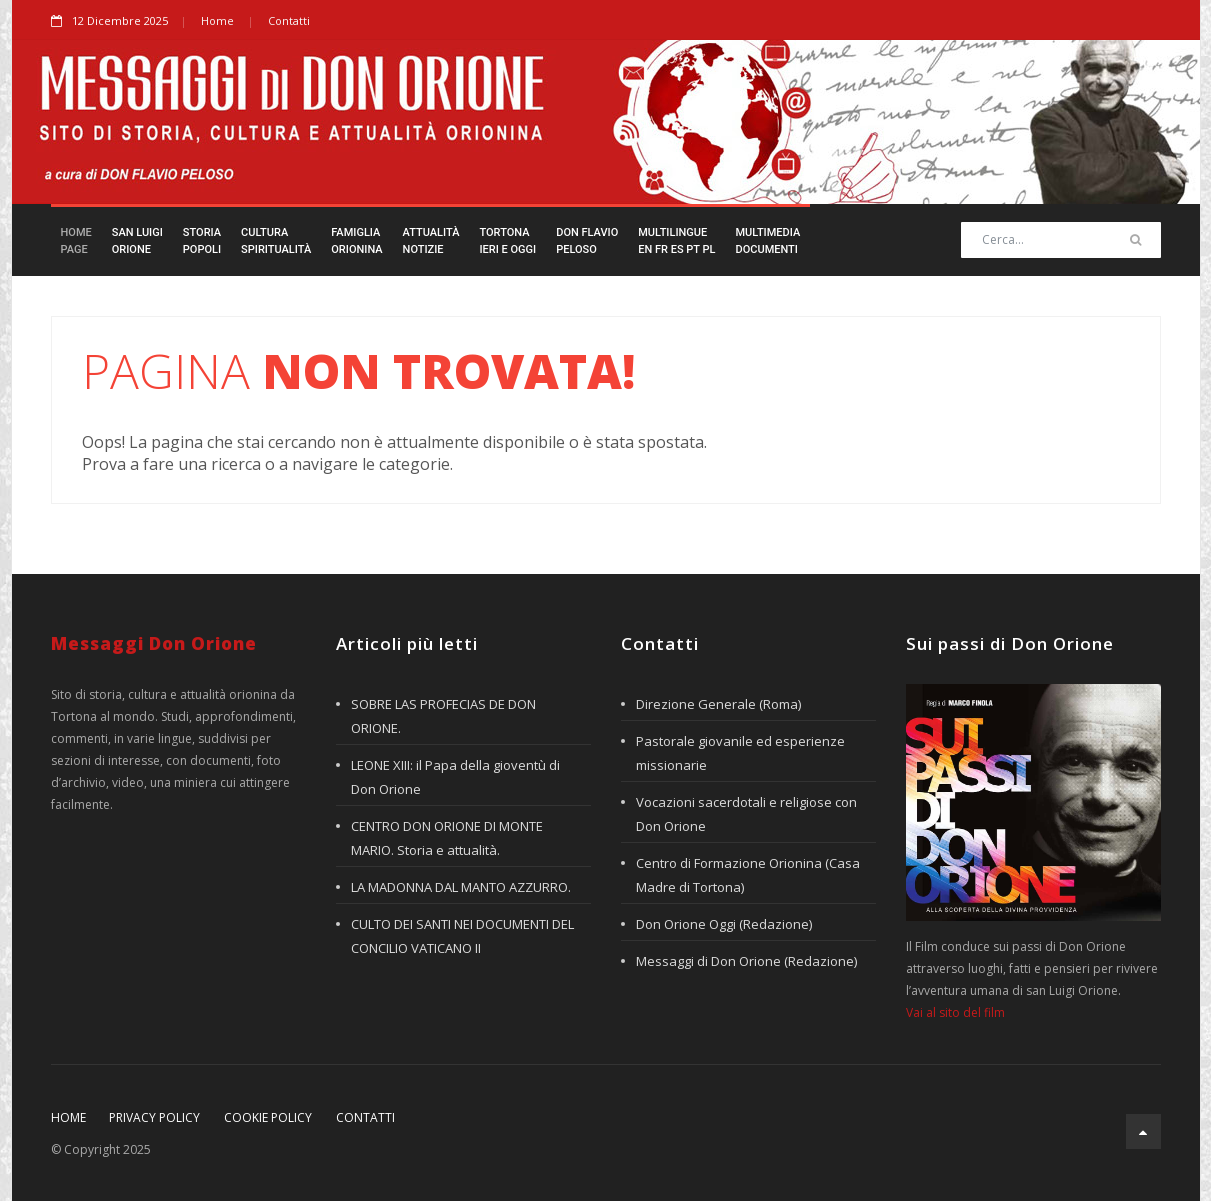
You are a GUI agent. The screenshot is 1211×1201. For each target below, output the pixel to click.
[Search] (1061, 240)
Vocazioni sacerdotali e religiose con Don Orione (746, 814)
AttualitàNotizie (431, 241)
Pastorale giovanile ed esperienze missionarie (740, 753)
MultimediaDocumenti (768, 241)
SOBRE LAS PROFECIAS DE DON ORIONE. (443, 716)
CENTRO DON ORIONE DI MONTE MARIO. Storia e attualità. (447, 838)
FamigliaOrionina (356, 241)
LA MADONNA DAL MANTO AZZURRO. (461, 887)
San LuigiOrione (137, 241)
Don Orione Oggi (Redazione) (724, 924)
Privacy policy (154, 1117)
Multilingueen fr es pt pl (676, 241)
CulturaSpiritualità (276, 241)
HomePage (76, 241)
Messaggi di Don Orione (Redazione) (746, 961)
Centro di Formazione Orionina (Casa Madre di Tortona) (748, 875)
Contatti (289, 20)
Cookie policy (268, 1117)
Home (217, 20)
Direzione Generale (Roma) (718, 704)
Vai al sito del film (955, 1012)
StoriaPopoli (202, 241)
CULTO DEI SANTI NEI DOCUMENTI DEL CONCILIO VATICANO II (462, 936)
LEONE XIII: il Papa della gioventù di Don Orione (455, 777)
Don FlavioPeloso (587, 241)
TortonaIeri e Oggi (507, 241)
